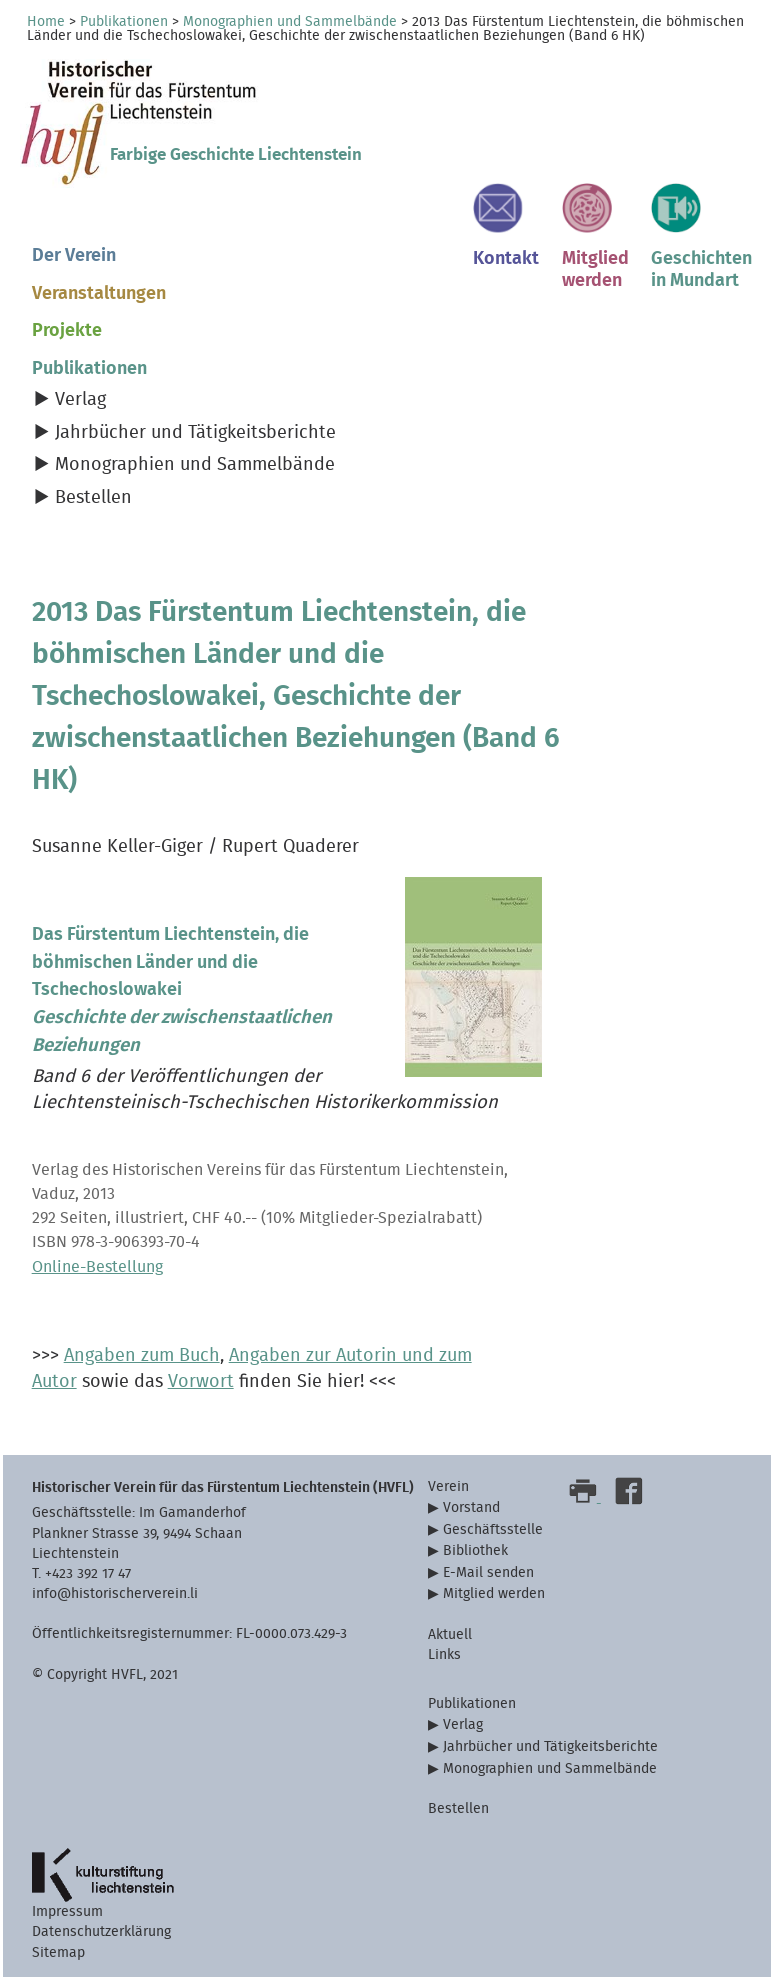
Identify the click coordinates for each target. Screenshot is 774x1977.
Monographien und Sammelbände (290, 22)
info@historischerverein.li (115, 1593)
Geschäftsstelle (493, 1529)
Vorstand (471, 1507)
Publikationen (124, 22)
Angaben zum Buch (142, 1355)
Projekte (67, 330)
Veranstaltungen (99, 293)
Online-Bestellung (97, 1267)
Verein (448, 1486)
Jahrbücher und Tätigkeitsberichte (195, 432)
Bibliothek (475, 1550)
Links (444, 1654)
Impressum (67, 1911)
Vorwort (201, 1381)
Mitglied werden (494, 1593)
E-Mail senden (488, 1572)
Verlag (80, 399)
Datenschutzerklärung (101, 1931)
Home (46, 22)
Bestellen (93, 497)
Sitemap (58, 1952)
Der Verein (74, 255)
